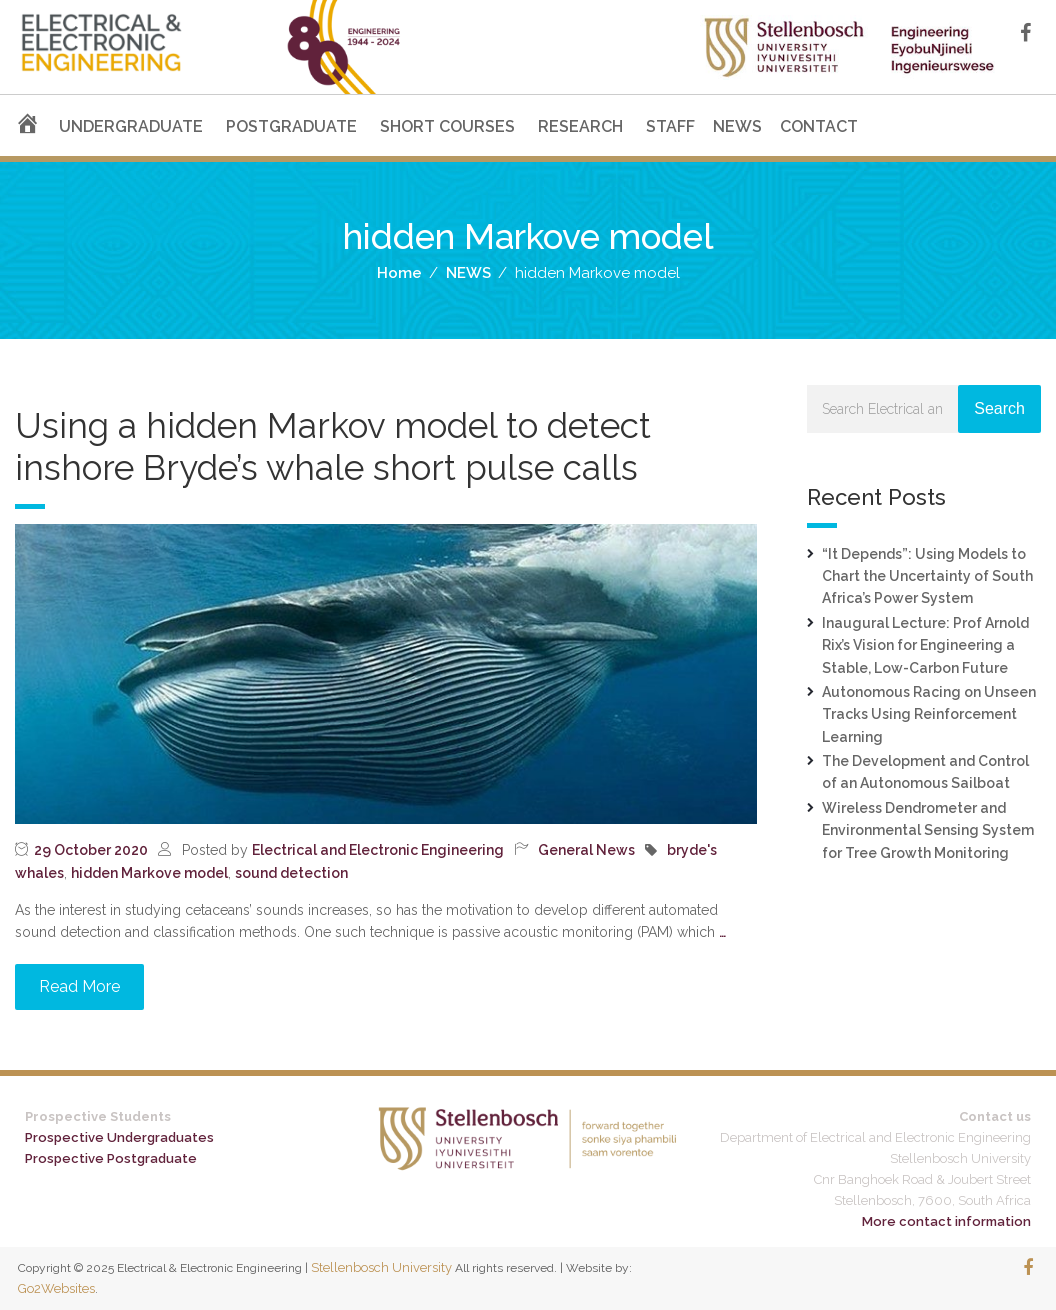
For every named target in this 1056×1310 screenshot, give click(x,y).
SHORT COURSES (447, 126)
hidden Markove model (149, 873)
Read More (79, 986)
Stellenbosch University (381, 1267)
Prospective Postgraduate (111, 1158)
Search (999, 408)
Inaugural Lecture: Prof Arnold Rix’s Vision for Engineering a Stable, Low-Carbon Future (925, 645)
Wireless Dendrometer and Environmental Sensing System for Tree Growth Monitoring (928, 830)
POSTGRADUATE (291, 126)
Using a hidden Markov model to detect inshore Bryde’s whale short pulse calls (333, 446)
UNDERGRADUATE (131, 126)
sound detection (291, 873)
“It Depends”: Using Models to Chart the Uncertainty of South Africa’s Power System (927, 576)
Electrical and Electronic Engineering (378, 850)
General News (586, 850)
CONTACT (819, 126)
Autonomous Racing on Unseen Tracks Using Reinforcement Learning (929, 714)
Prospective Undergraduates (119, 1137)
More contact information (946, 1221)
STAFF (670, 126)
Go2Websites (56, 1288)
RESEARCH (580, 126)
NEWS (737, 126)
